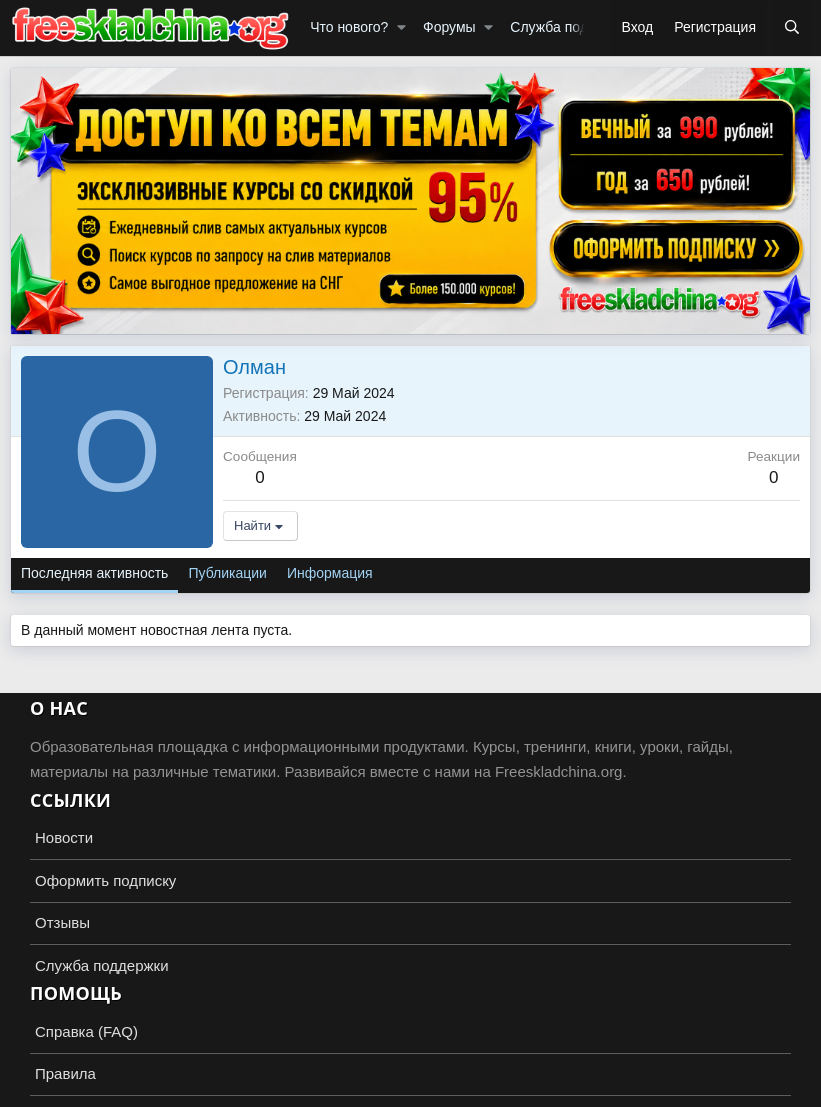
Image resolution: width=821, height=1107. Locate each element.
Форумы (449, 27)
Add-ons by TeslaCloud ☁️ (411, 1091)
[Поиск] (792, 28)
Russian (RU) (61, 1054)
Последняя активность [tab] (94, 573)
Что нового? (349, 27)
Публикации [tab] (227, 573)
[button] (401, 28)
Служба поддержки (572, 27)
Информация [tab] (330, 573)
